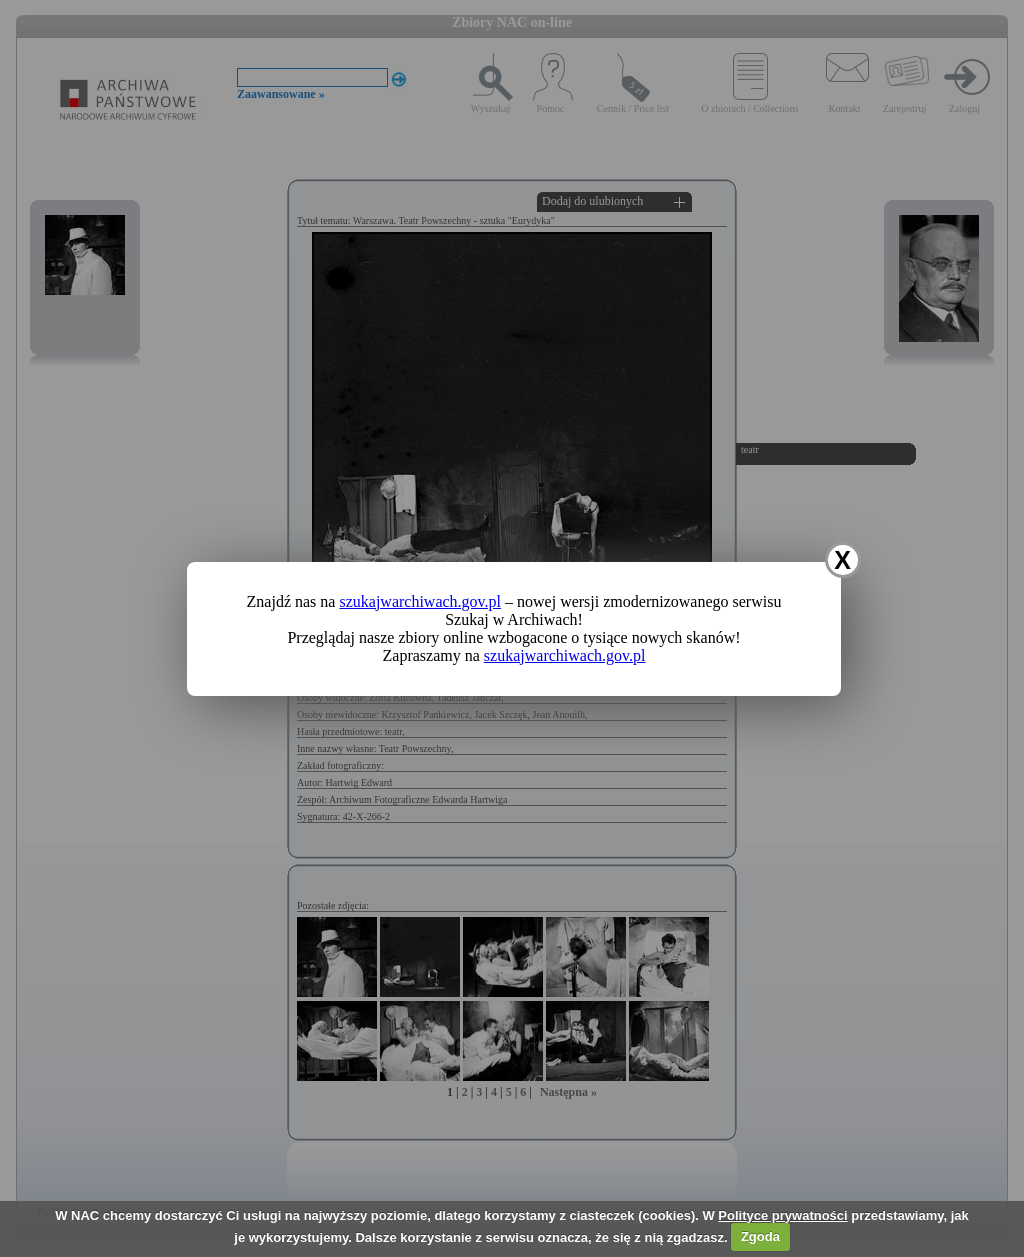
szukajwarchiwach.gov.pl (420, 601)
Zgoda (760, 1236)
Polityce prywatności (782, 1215)
